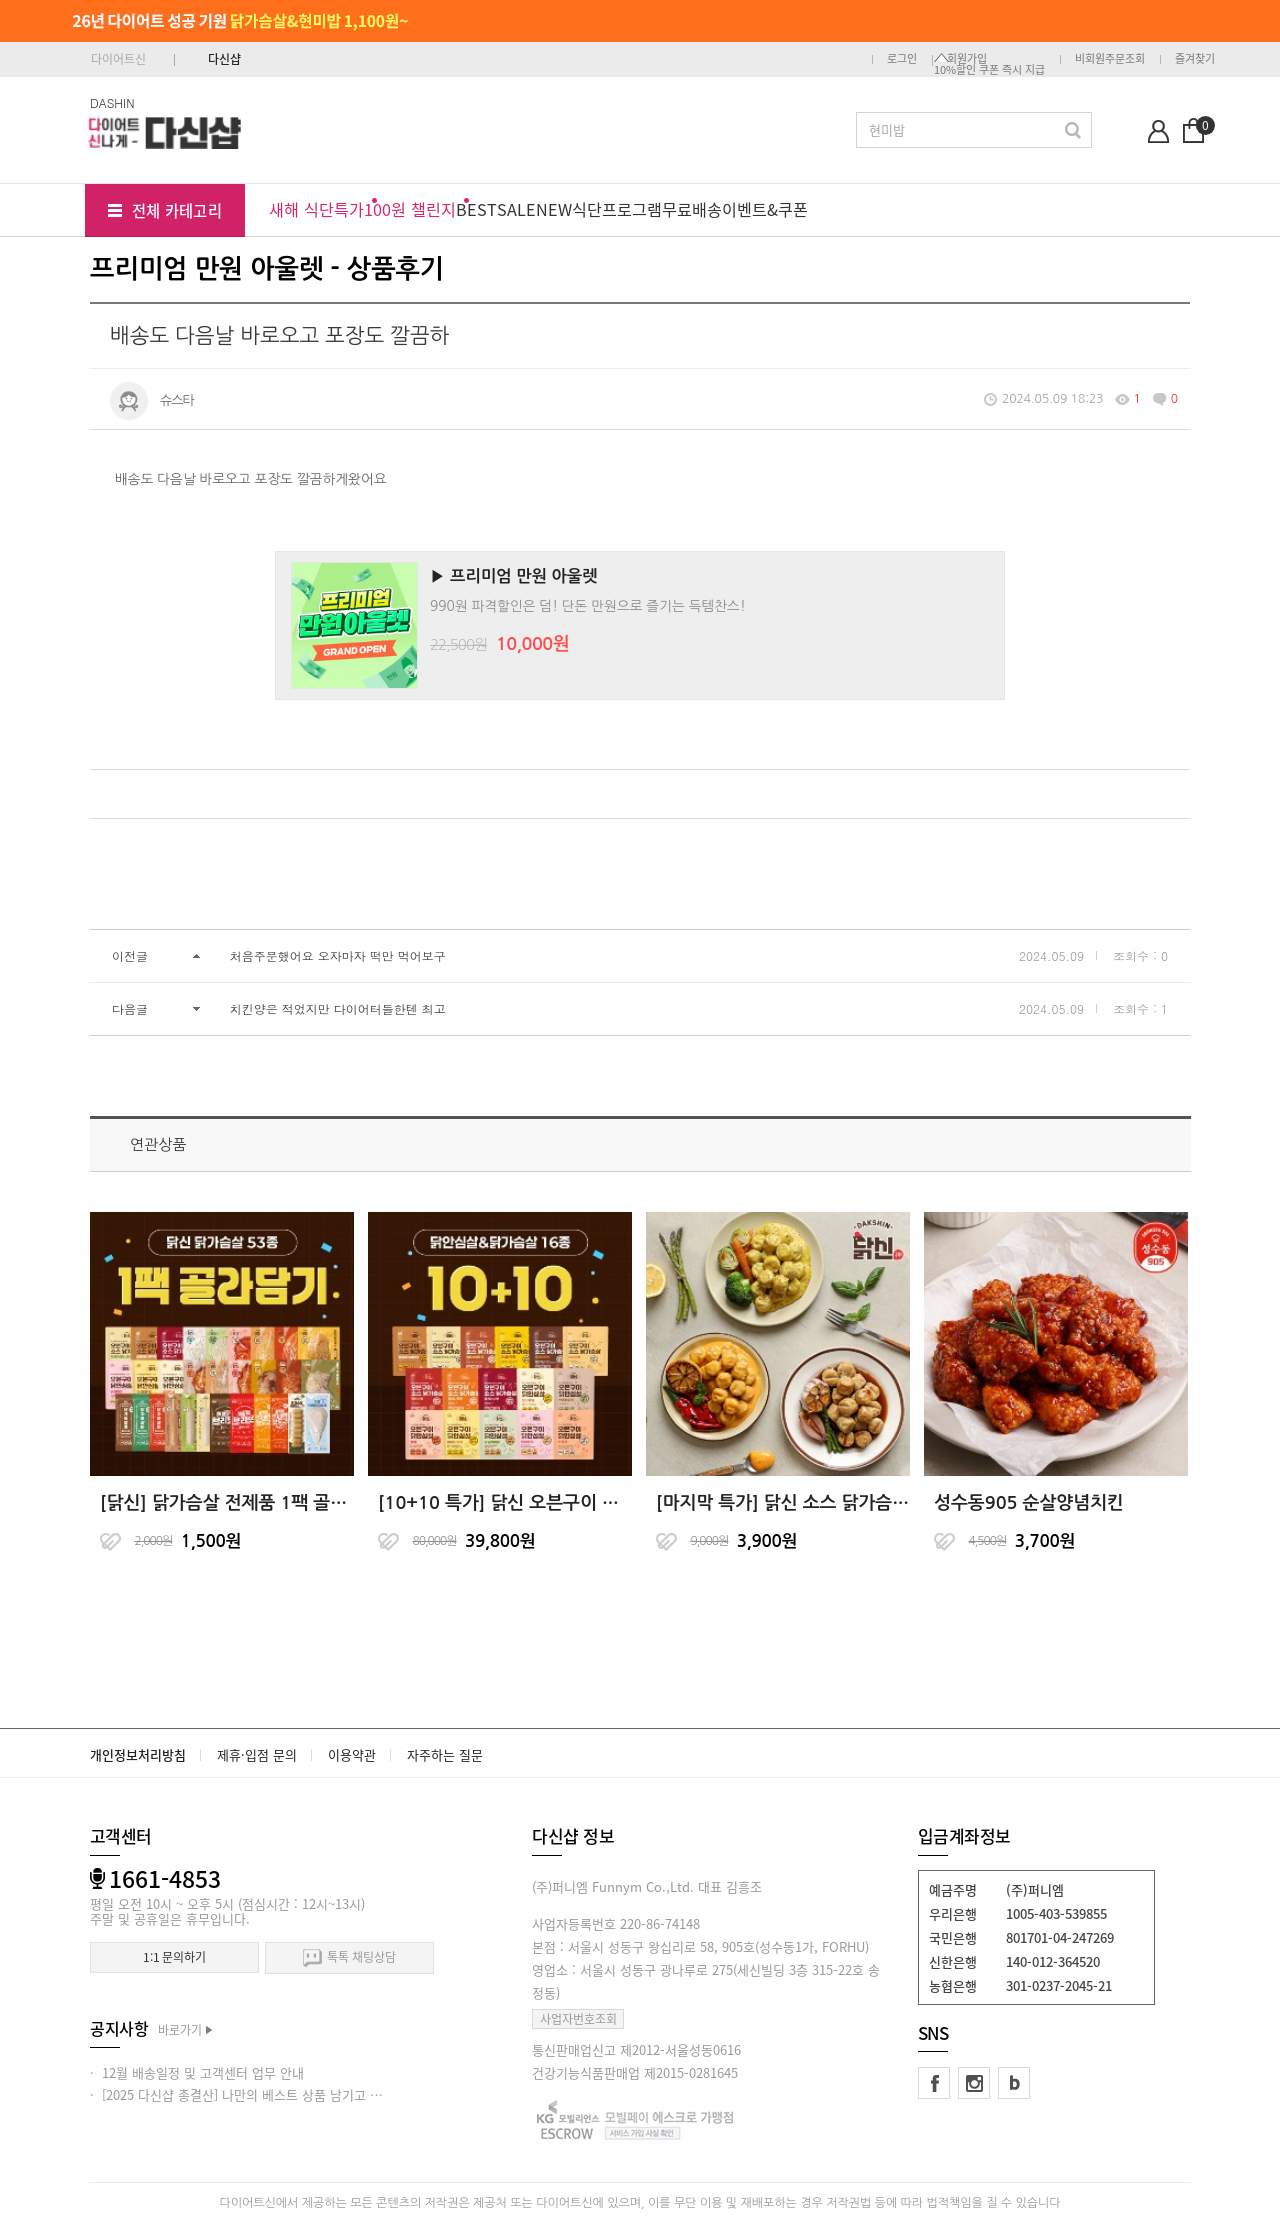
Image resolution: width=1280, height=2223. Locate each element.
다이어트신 (118, 59)
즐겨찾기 (1195, 58)
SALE (516, 209)
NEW (554, 209)
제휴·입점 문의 (257, 1754)
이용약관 (352, 1754)
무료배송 (692, 209)
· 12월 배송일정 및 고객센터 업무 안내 (197, 2072)
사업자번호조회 (578, 2019)
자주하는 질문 (445, 1754)
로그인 (902, 58)
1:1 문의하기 (174, 1957)
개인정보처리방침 (138, 1754)
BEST (476, 209)
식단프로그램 (617, 209)
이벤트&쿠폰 (765, 209)
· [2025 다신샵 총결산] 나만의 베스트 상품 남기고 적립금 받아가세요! (282, 2094)
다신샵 (224, 59)
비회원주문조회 (1110, 58)
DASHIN (112, 102)
